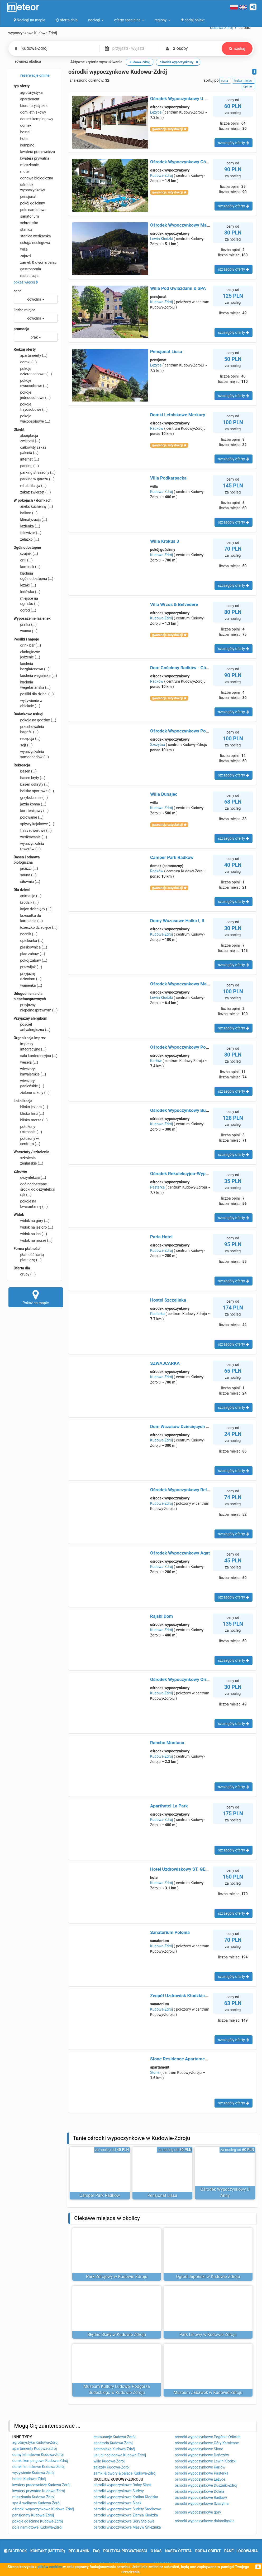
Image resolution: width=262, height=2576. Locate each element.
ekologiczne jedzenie (27, 654)
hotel (21, 138)
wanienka (28, 985)
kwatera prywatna (31, 158)
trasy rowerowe (33, 830)
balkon (26, 513)
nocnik (26, 934)
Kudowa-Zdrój (161, 175)
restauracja (26, 275)
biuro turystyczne (31, 105)
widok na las (30, 1233)
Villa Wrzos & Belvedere (174, 604)
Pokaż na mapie (36, 1297)
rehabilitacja (30, 485)
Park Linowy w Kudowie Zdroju (208, 2334)
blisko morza (31, 1120)
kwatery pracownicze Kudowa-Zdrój (41, 2485)
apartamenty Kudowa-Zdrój (34, 2448)
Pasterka (157, 1187)
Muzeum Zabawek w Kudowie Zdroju (208, 2392)
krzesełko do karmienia (28, 918)
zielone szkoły (32, 1092)
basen (25, 771)
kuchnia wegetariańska (32, 685)
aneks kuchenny (33, 506)
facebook (15, 2551)
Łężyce (155, 112)
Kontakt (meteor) (47, 2551)
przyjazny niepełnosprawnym (36, 1007)
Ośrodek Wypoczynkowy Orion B (182, 1679)
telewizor (28, 532)
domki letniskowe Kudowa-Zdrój (38, 2467)
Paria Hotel (161, 1236)
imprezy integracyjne (30, 1046)
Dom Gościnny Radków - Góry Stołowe (188, 667)
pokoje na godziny (35, 720)
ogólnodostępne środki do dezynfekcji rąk (34, 1189)
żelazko (26, 539)
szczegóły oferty (233, 143)
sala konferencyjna (36, 1055)
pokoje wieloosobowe (32, 418)
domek (23, 125)
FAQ (96, 2551)
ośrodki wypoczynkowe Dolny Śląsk (123, 2485)
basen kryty (29, 777)
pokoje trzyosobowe (31, 407)
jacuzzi (26, 868)
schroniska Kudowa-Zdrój (114, 2449)
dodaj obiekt (208, 2551)
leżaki (25, 585)
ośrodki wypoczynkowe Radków (201, 2497)
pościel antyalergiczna (32, 1027)
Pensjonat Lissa (166, 351)
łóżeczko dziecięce (36, 927)
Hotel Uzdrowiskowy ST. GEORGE (183, 1869)
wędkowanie (30, 837)
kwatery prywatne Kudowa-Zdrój (38, 2491)
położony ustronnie (28, 1129)
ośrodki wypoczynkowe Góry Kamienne (207, 2443)
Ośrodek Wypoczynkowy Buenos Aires (188, 1110)
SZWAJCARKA (165, 1363)
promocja (21, 329)
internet (26, 459)
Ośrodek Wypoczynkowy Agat (180, 1553)
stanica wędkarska (32, 236)
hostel (22, 132)
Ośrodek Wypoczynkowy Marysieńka (187, 225)
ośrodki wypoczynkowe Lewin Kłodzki (206, 2461)
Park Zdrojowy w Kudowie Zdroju (116, 2276)
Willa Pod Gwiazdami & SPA (178, 288)
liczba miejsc (24, 310)
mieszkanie (26, 165)
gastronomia (27, 269)
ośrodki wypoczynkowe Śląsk (117, 2503)
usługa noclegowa (32, 242)
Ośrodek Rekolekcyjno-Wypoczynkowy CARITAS (198, 1173)
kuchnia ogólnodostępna (34, 576)
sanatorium (26, 216)
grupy (25, 1274)
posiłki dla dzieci (34, 694)
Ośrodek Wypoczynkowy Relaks (182, 1489)
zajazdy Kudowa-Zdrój (112, 2467)
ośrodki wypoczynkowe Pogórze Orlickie (208, 2437)
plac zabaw (29, 953)
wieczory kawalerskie (30, 1071)
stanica (23, 229)
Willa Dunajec (163, 794)
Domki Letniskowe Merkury (177, 414)
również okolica (24, 62)
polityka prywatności (125, 2551)
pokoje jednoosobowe (32, 395)
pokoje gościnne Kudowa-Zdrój (37, 2521)
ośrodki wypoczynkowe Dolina (199, 2491)
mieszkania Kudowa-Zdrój (33, 2497)
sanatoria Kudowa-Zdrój (113, 2443)
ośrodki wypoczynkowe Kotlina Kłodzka (126, 2497)
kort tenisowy (31, 810)
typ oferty (22, 86)
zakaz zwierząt (32, 492)
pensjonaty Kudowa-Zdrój (33, 2515)
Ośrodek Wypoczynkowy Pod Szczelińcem (192, 1047)
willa (21, 249)
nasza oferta (178, 2551)
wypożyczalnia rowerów (29, 846)
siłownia (27, 881)
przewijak (28, 967)
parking (26, 465)
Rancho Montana (167, 1742)
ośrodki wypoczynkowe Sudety (119, 2491)
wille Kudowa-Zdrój (109, 2461)
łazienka (27, 526)
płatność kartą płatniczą (29, 1257)
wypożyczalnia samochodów (31, 754)
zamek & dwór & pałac (35, 262)
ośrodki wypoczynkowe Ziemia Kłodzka (126, 2515)
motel (22, 171)
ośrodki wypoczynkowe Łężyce (200, 2479)
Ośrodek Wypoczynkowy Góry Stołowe (188, 161)
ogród (25, 610)
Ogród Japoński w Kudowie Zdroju (208, 2276)
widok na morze (33, 1240)
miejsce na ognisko (27, 601)
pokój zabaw (30, 960)
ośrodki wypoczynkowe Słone (199, 2449)
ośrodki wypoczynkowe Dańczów (202, 2455)
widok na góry (32, 1220)
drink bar (27, 645)
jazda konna (30, 804)
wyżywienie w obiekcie (28, 703)
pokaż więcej (26, 282)
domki (25, 362)
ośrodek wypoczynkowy (29, 187)
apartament (26, 99)
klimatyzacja (30, 519)
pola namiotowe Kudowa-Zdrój (37, 2527)
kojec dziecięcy (33, 909)
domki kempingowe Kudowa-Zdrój (40, 2460)
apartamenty (30, 355)
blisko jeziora (31, 1106)
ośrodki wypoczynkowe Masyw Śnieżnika (127, 2527)
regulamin (79, 2551)
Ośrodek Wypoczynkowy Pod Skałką (186, 731)
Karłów (155, 1061)
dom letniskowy (30, 112)
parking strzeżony (35, 472)
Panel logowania (241, 2551)
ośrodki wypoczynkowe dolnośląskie (205, 2521)
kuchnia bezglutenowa (32, 666)
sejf (23, 745)
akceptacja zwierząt (27, 438)
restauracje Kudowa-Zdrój (115, 2437)
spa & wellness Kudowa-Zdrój (36, 2503)
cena (18, 291)
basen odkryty (32, 784)
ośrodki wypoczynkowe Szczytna (202, 2503)
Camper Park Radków (171, 857)
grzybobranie (31, 797)
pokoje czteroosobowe (33, 371)
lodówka (27, 591)
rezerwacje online (32, 76)
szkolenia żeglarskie (28, 1160)
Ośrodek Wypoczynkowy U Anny (182, 98)
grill (23, 560)
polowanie (29, 817)
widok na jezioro (33, 1227)
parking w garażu (34, 479)
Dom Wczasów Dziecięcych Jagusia (186, 1426)
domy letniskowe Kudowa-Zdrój (38, 2454)
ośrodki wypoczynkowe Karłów (200, 2467)
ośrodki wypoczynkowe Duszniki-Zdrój (206, 2485)
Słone (154, 2072)
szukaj (237, 48)
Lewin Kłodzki (161, 239)
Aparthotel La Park (169, 1805)
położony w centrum (27, 1141)
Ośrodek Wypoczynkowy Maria (181, 983)
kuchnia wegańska (35, 675)
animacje (28, 895)
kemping (24, 145)
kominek (27, 566)
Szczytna (157, 744)
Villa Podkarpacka (168, 478)
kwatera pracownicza (34, 151)
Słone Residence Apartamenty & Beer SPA (192, 2058)
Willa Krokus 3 (164, 541)
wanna (25, 631)
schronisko (26, 223)
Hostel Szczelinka (168, 1300)
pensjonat (25, 196)
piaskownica (30, 947)
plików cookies (49, 2567)
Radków (156, 428)
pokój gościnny (29, 203)
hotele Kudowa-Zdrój (29, 2479)
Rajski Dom (161, 1616)
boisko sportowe (34, 791)
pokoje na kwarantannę (31, 1204)
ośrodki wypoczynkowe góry (198, 2512)
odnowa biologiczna (33, 178)
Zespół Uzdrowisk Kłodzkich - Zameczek (191, 1995)
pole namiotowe (30, 209)
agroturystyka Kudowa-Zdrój (35, 2442)
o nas (156, 2551)
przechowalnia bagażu (29, 729)
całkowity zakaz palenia (30, 450)
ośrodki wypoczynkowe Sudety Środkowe (127, 2509)
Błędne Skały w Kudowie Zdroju (116, 2334)
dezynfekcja (30, 1177)
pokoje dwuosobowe (31, 383)
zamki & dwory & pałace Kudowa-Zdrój (125, 2473)
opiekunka (29, 940)
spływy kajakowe (34, 824)
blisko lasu (29, 1113)
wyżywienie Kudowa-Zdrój (33, 2473)
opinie (248, 86)
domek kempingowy (33, 118)
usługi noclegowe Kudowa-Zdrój (120, 2455)
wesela (26, 1062)
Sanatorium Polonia (170, 1932)
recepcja (27, 738)
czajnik (26, 553)
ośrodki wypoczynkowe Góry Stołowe (124, 2521)
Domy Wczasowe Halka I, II (177, 920)
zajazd (22, 255)
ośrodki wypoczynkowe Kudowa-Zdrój (43, 2509)
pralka (25, 624)
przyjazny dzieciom (28, 976)
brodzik (26, 902)
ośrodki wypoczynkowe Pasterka (201, 2473)
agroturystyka (28, 92)
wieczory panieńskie (29, 1083)
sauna (25, 875)
